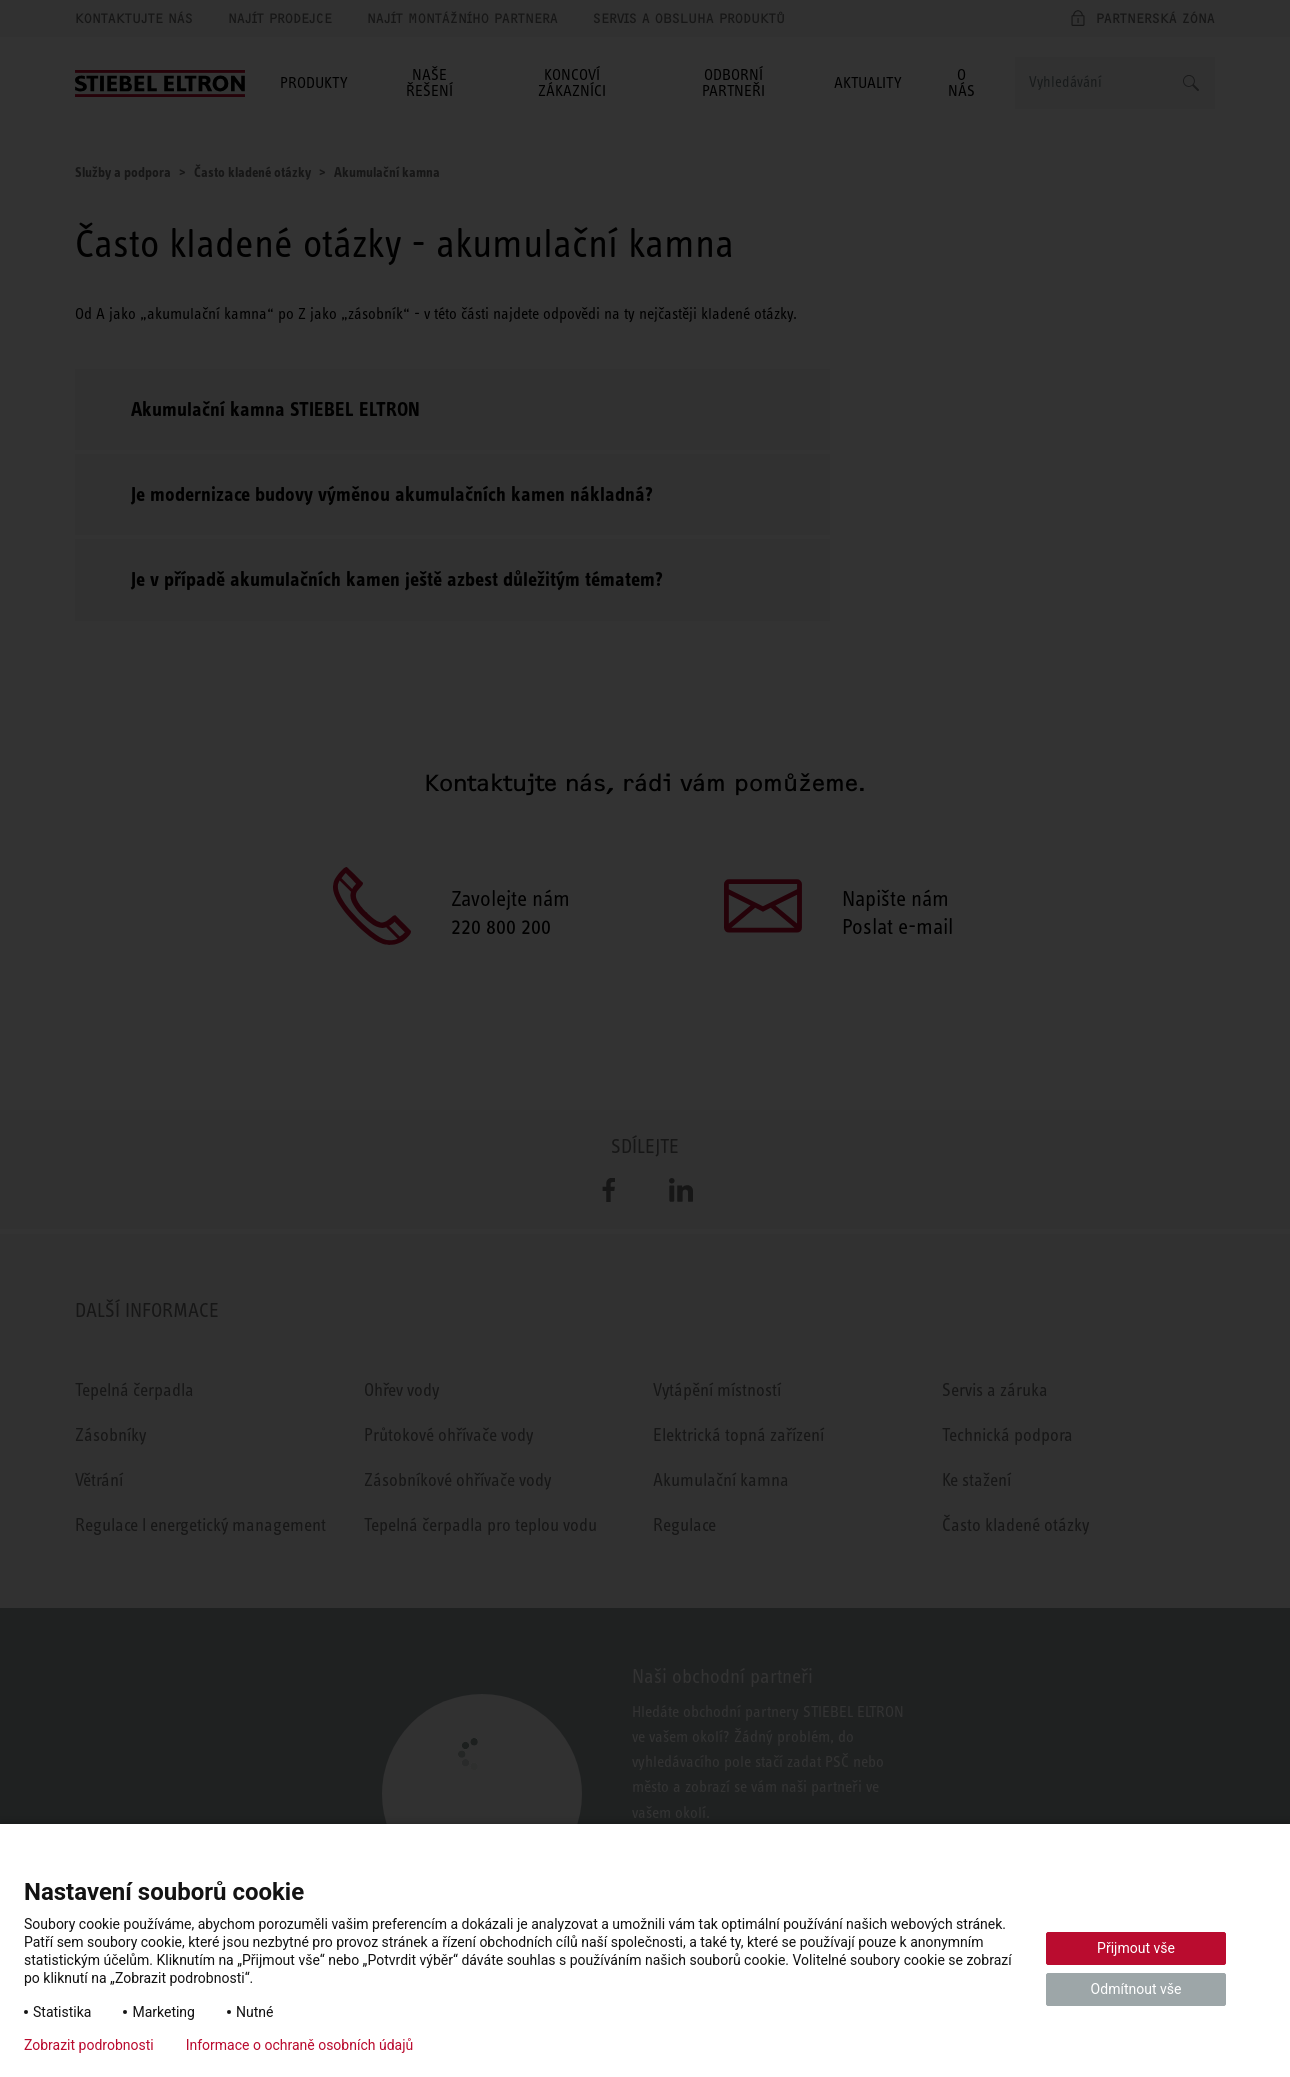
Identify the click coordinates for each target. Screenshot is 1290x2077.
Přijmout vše (1136, 1948)
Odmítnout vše (1136, 1989)
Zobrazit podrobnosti (89, 2045)
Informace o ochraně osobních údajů (300, 2045)
